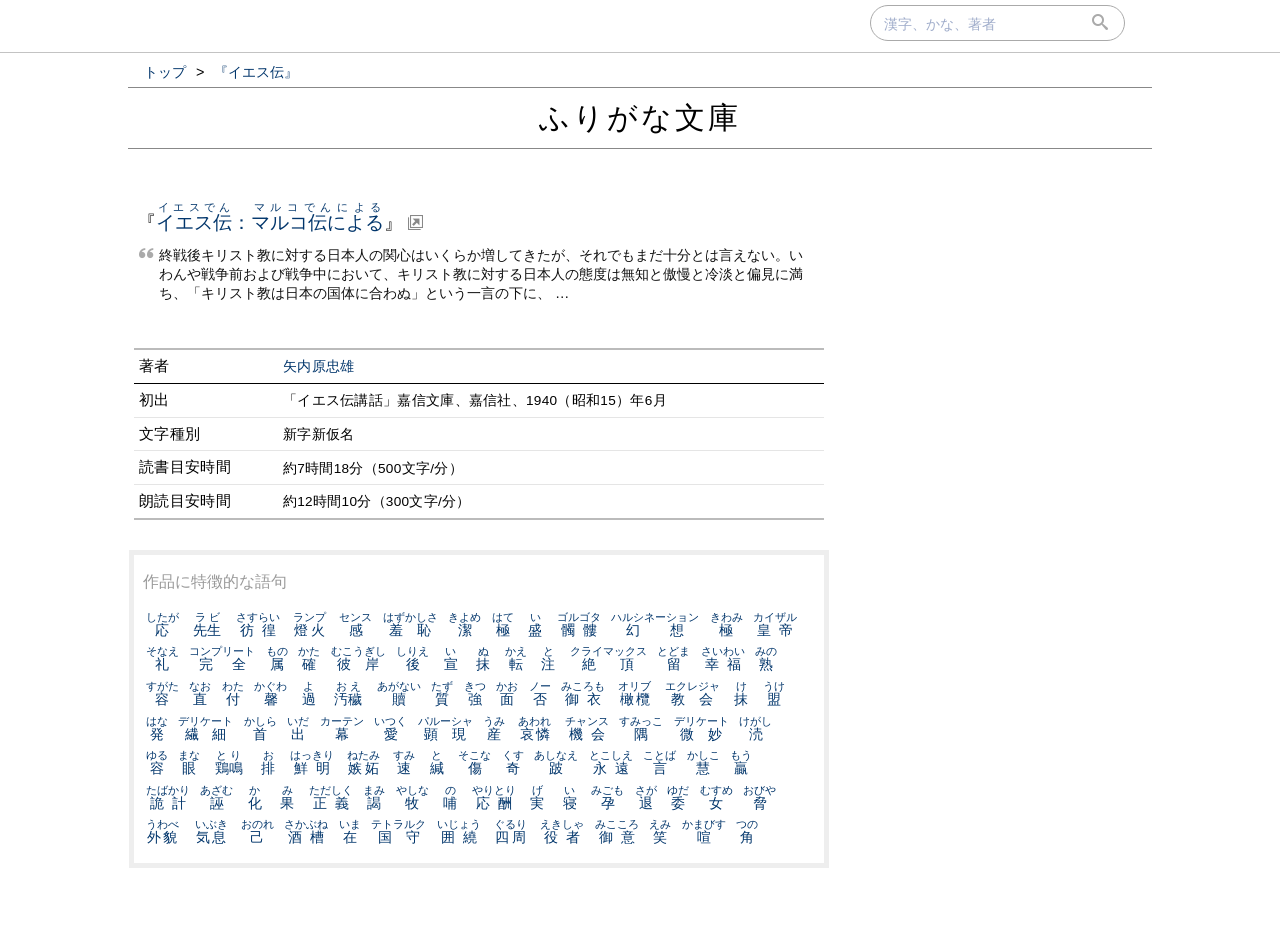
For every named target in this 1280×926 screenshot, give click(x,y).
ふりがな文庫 (640, 117)
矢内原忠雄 (319, 366)
